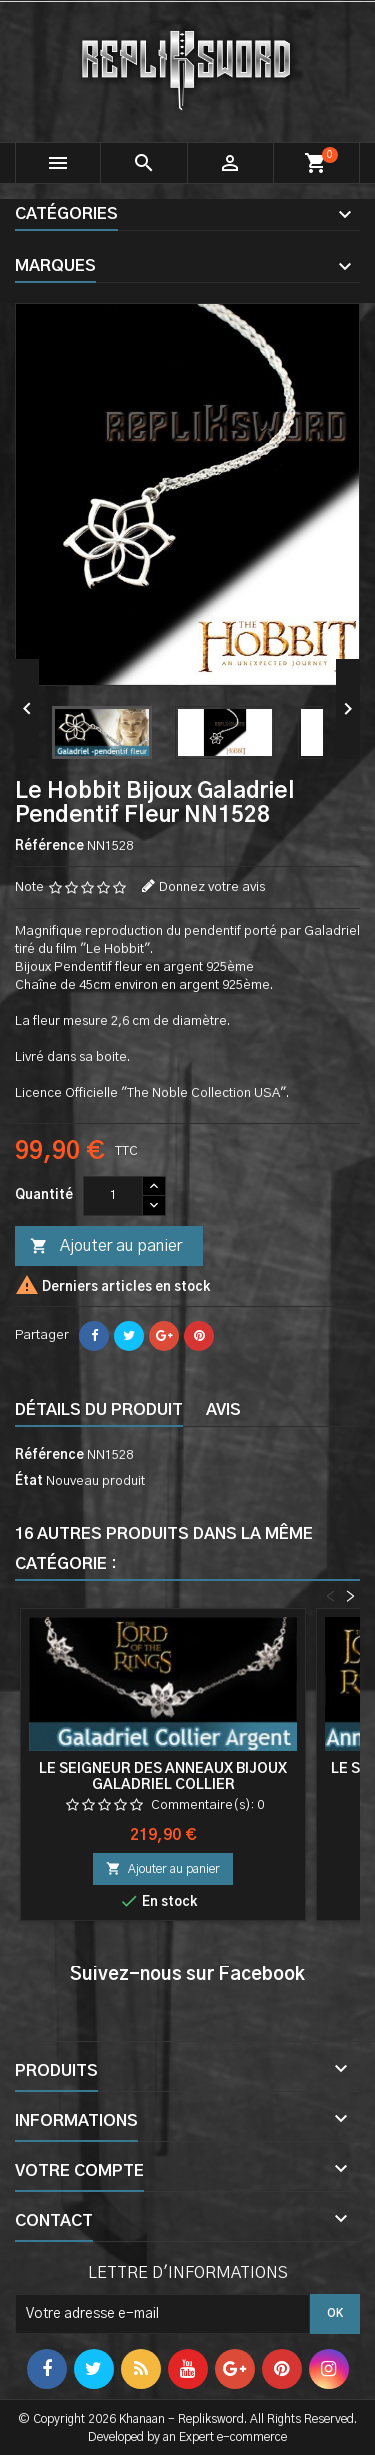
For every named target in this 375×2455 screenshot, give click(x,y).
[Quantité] (113, 1196)
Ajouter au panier (106, 1247)
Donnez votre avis (212, 887)
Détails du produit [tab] (99, 1410)
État (29, 1481)
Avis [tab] (223, 1410)
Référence (49, 846)
